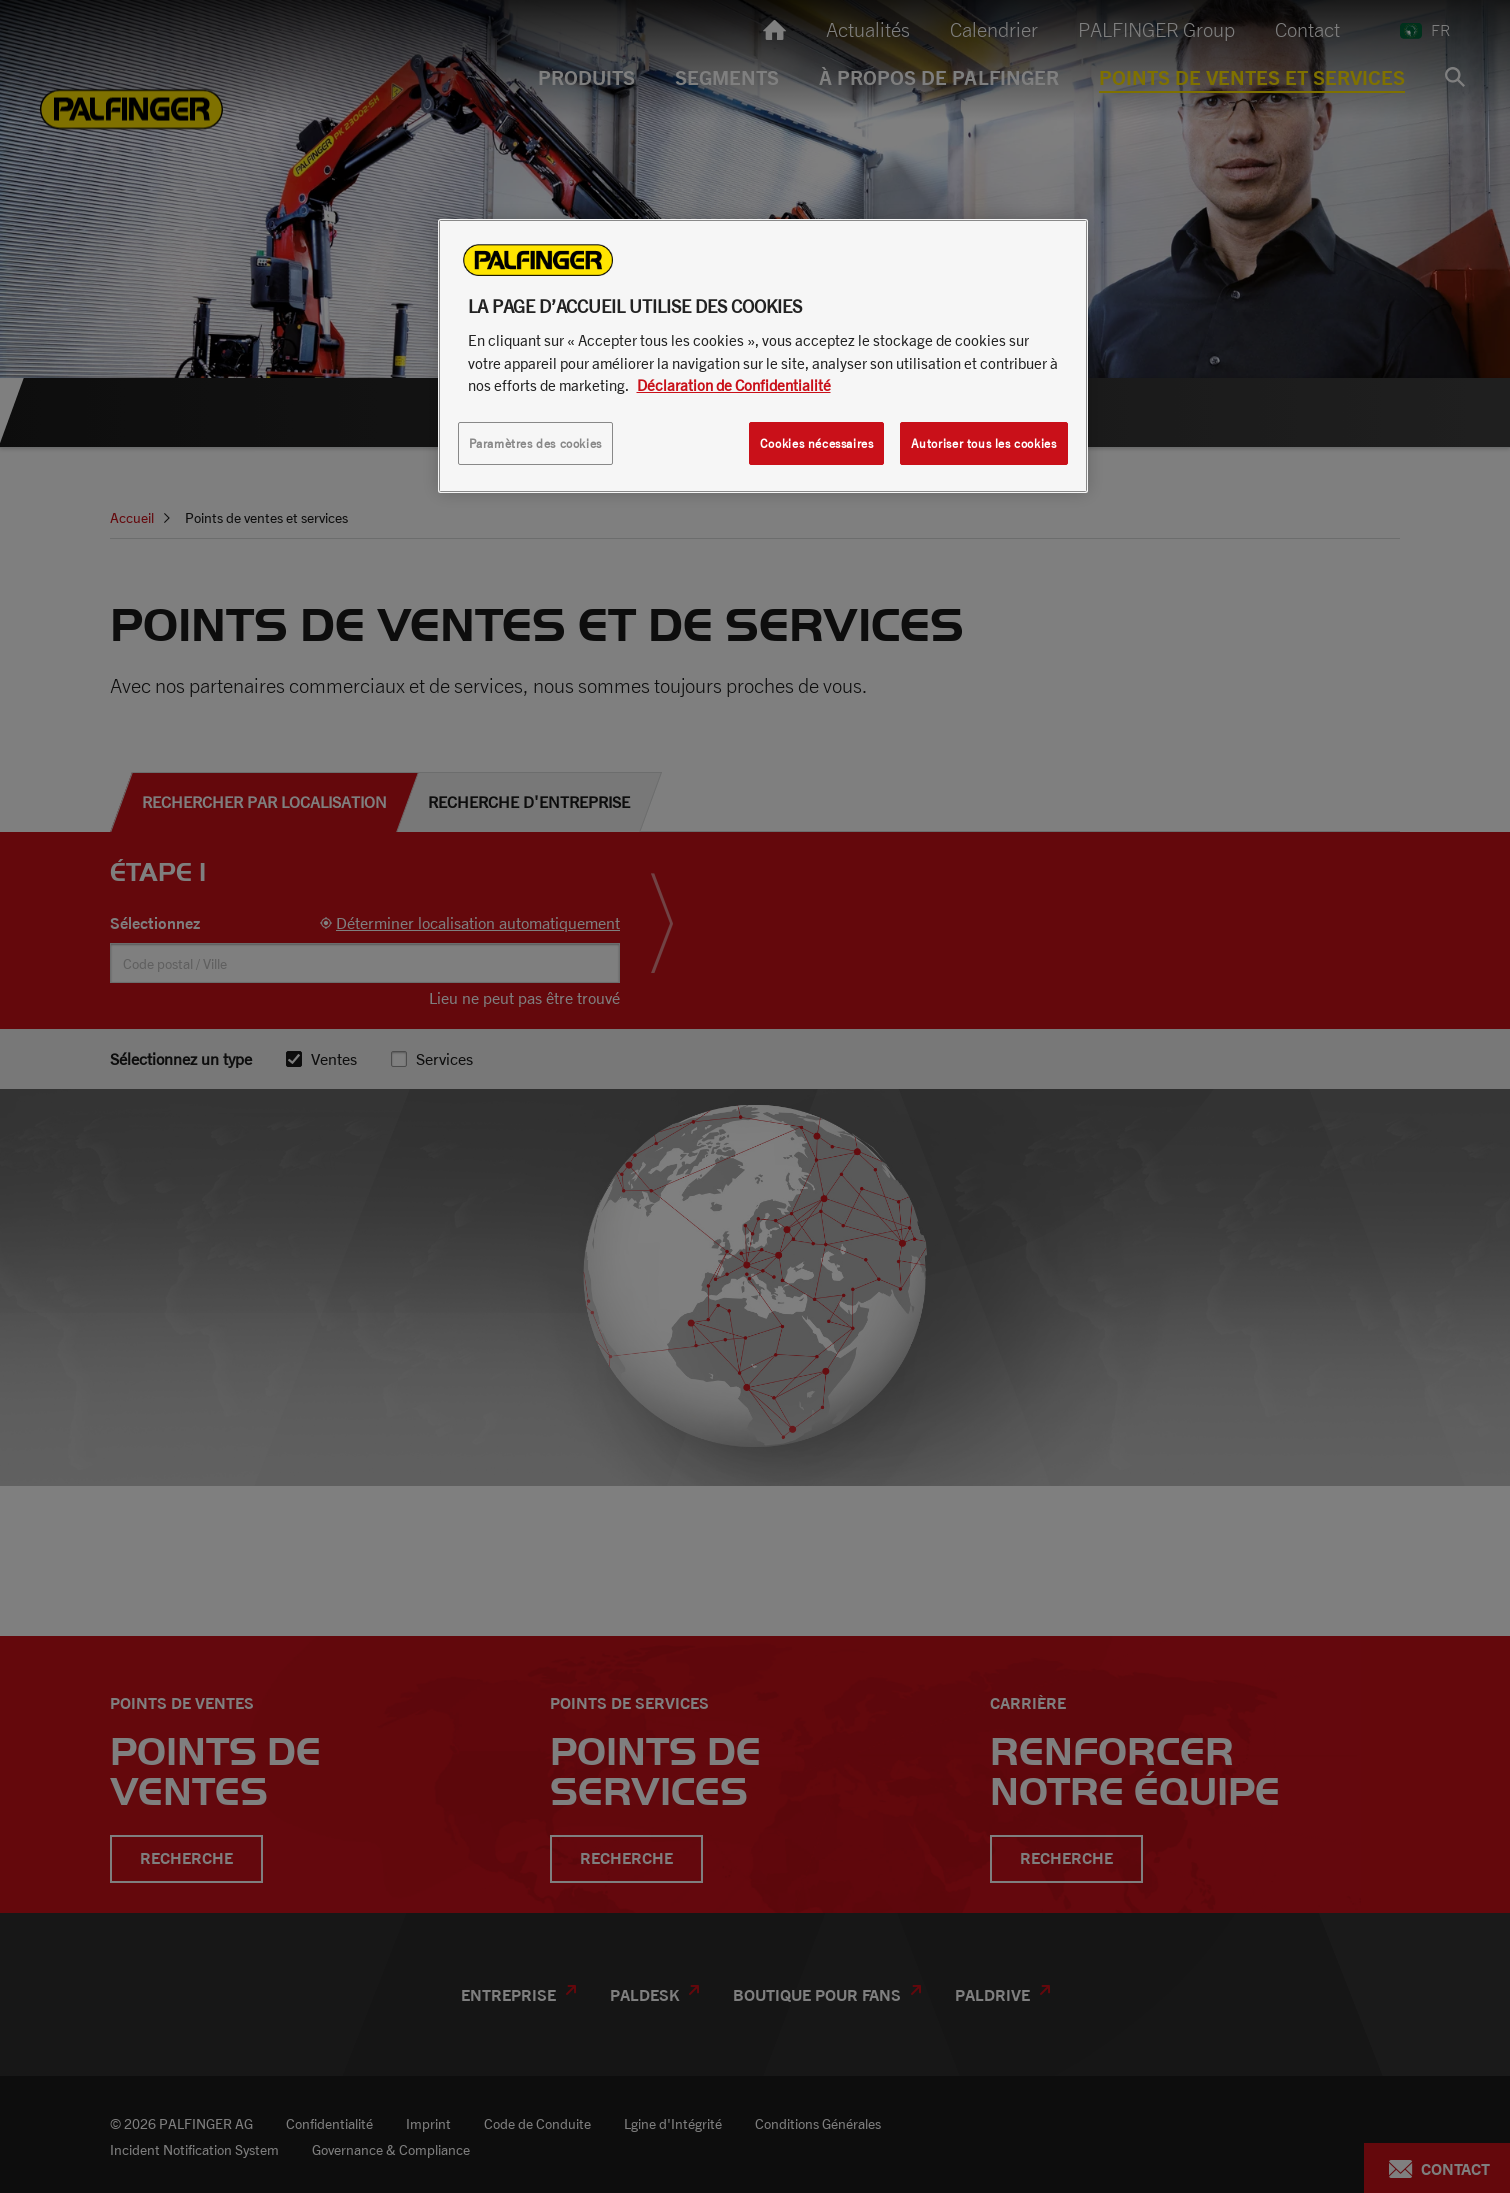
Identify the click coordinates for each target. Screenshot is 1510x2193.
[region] (763, 356)
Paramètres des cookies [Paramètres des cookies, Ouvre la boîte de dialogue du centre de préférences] (535, 443)
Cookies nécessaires (817, 443)
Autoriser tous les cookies (984, 443)
